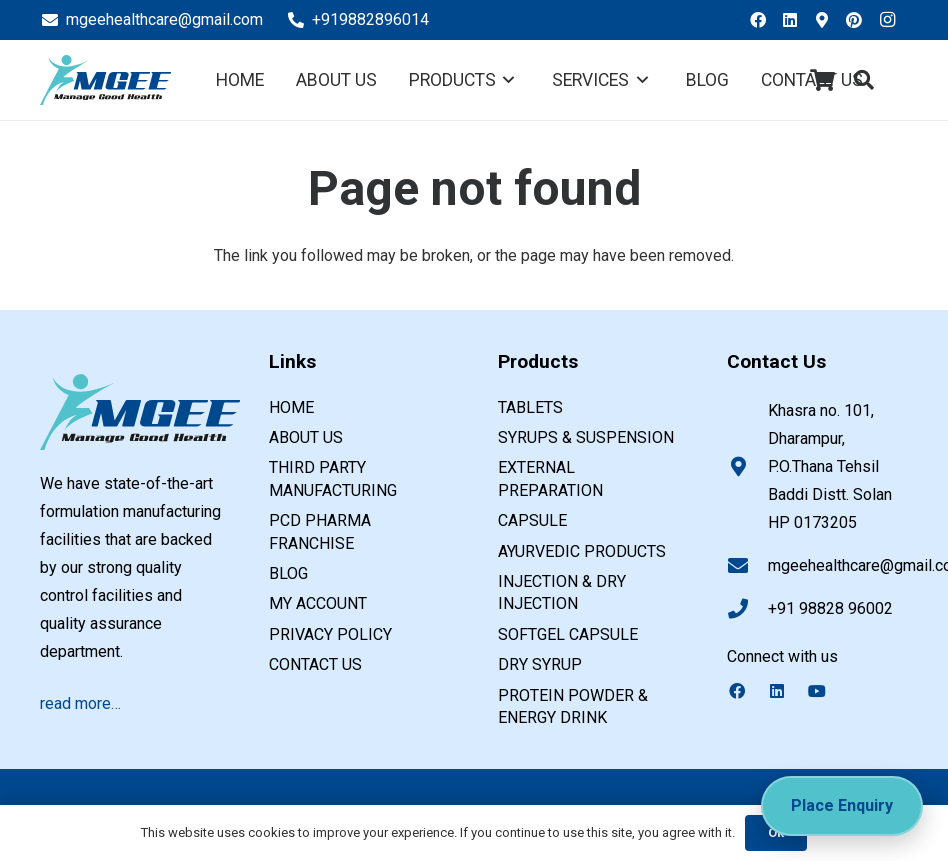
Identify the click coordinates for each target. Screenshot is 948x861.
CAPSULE (532, 520)
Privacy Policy (330, 634)
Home (291, 407)
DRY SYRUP (540, 664)
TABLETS (530, 407)
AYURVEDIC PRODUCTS (582, 551)
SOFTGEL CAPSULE (568, 634)
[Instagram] (892, 20)
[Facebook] (764, 20)
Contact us (315, 664)
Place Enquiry (842, 805)
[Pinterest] (860, 20)
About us (306, 437)
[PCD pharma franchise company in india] (105, 80)
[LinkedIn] (796, 20)
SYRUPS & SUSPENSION (586, 437)
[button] (864, 80)
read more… (80, 703)
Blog (288, 573)
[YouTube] (827, 691)
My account (318, 603)
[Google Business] (828, 20)
